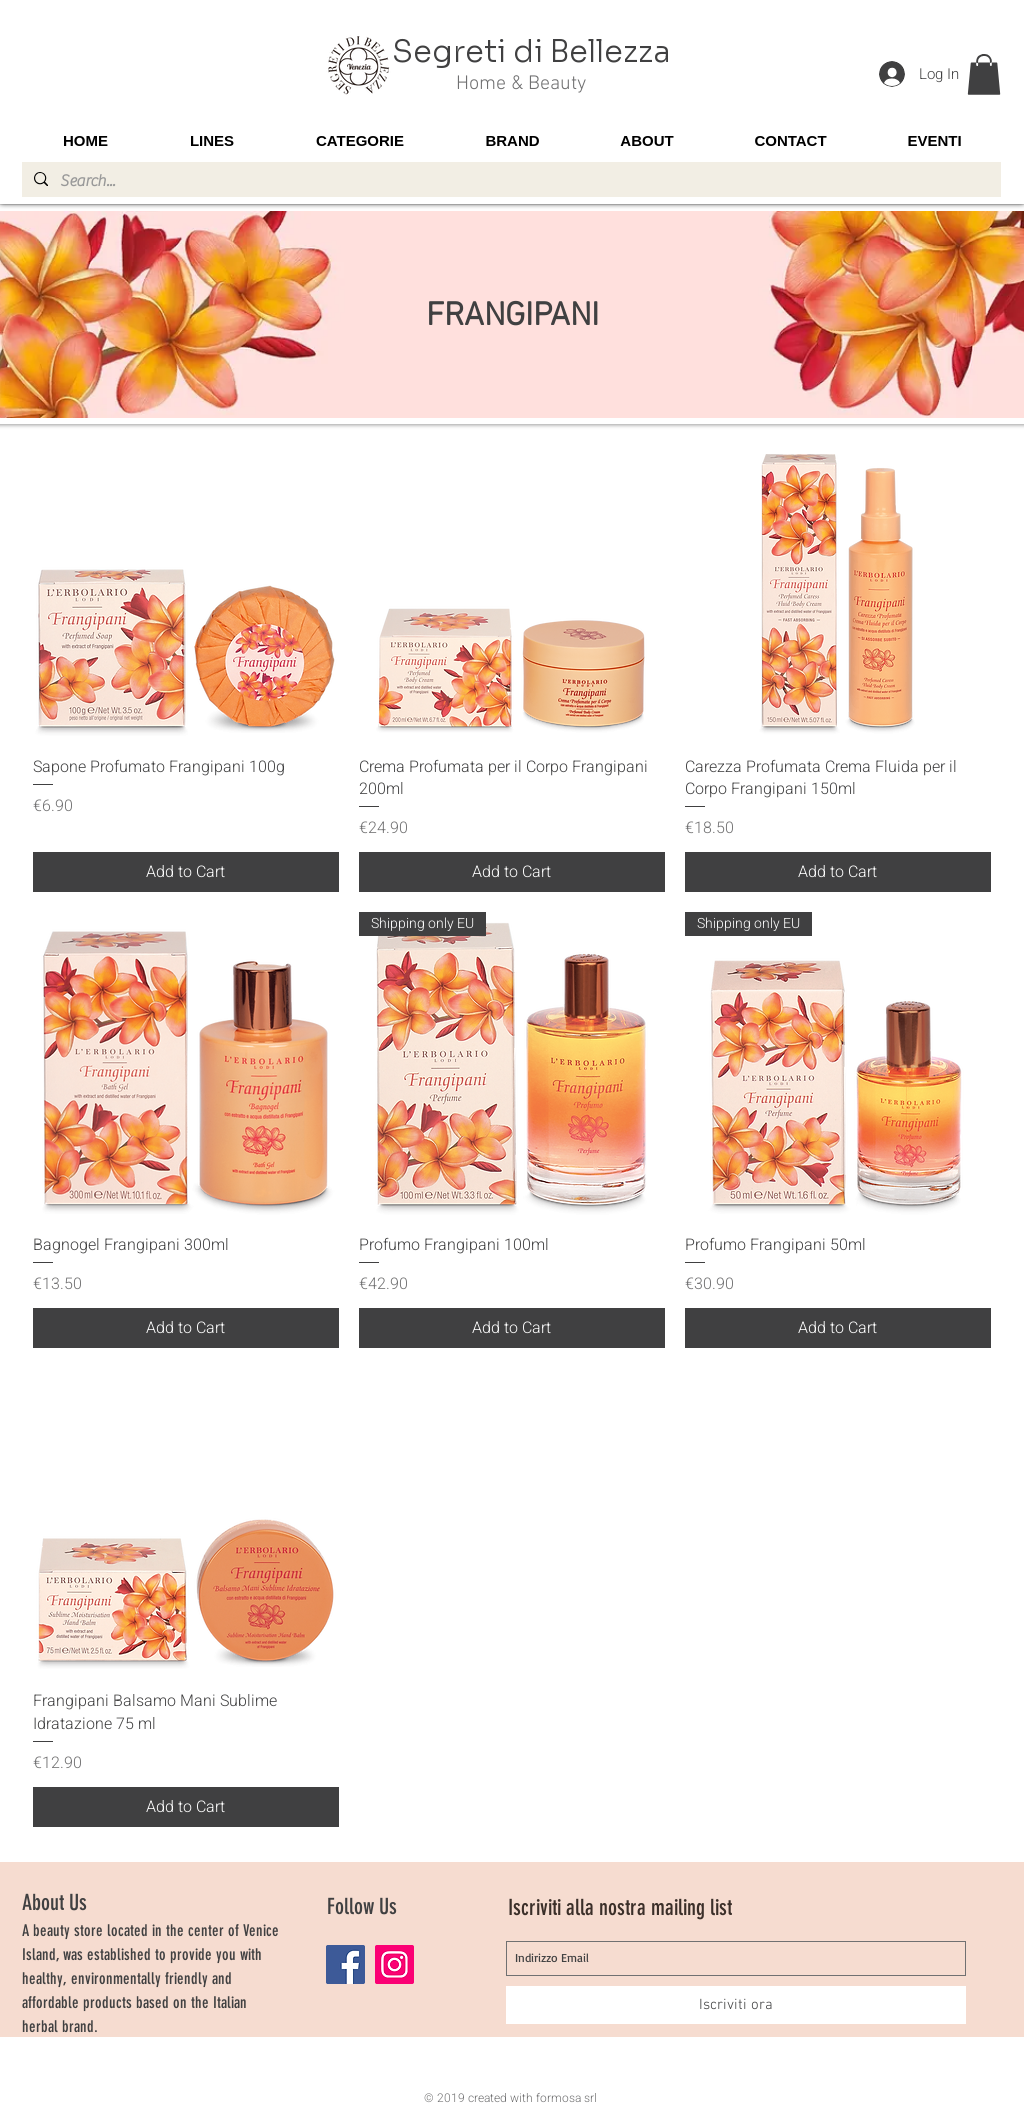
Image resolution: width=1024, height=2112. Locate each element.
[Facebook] (345, 1964)
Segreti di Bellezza (531, 52)
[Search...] (509, 181)
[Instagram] (394, 1964)
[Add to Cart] (186, 872)
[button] (984, 74)
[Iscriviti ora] (736, 2005)
